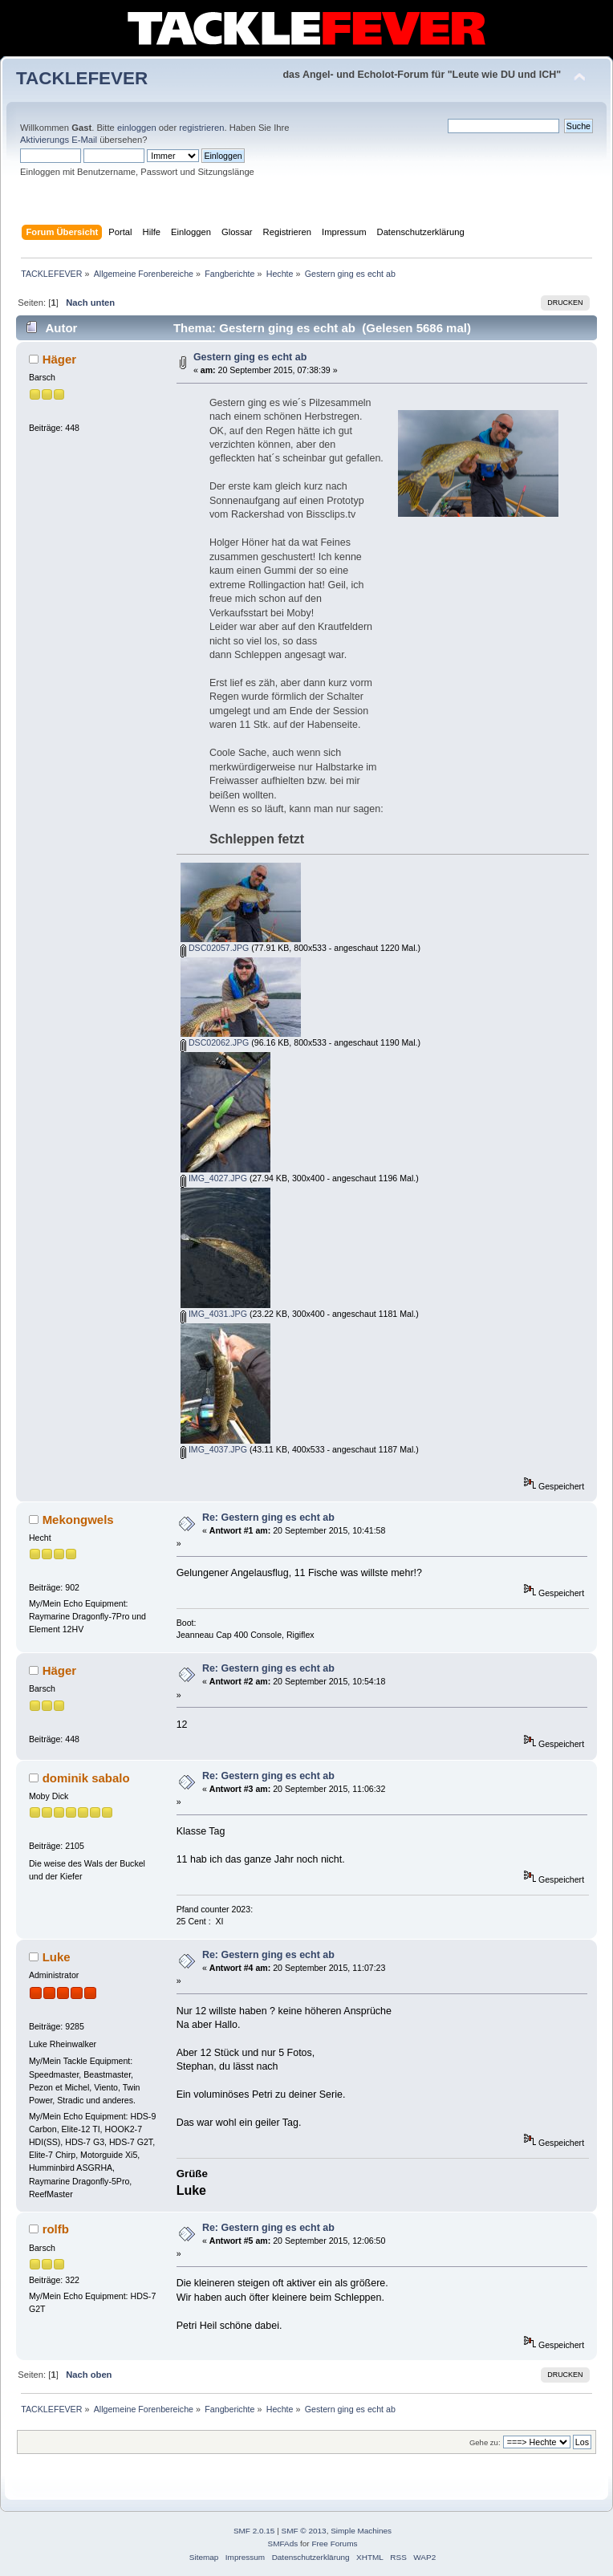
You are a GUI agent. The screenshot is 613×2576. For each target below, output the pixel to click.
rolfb (56, 2229)
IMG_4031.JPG (214, 1313)
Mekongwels (78, 1519)
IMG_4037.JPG (214, 1449)
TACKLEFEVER (82, 78)
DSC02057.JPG (215, 948)
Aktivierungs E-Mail (58, 139)
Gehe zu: (485, 2442)
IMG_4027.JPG (214, 1178)
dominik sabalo (86, 1778)
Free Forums (334, 2543)
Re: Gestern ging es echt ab (268, 1517)
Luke (57, 1957)
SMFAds (283, 2543)
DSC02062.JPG (215, 1042)
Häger (59, 359)
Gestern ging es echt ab (249, 357)
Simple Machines (361, 2530)
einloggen (136, 127)
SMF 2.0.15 (254, 2530)
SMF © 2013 (304, 2530)
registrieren (201, 127)
